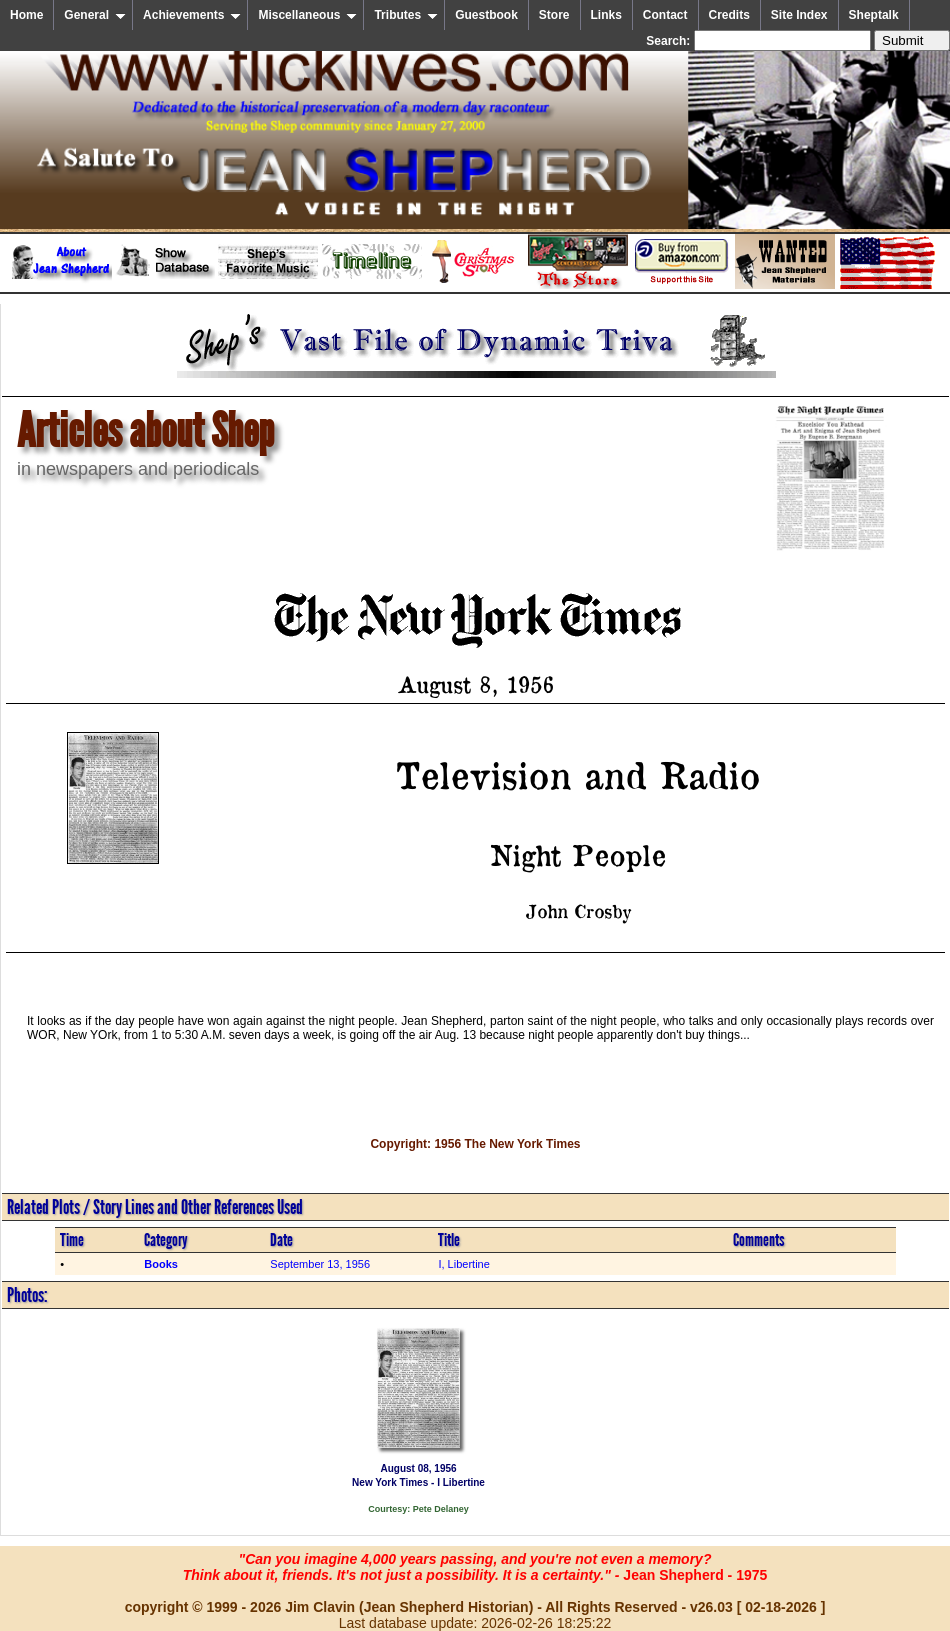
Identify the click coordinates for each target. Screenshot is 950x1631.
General (95, 15)
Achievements (192, 15)
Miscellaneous (307, 15)
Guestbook (486, 15)
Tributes (406, 15)
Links (606, 15)
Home (26, 15)
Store (554, 15)
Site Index (799, 15)
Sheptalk (874, 15)
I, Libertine (463, 1264)
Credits (729, 15)
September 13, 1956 (320, 1264)
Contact (665, 15)
